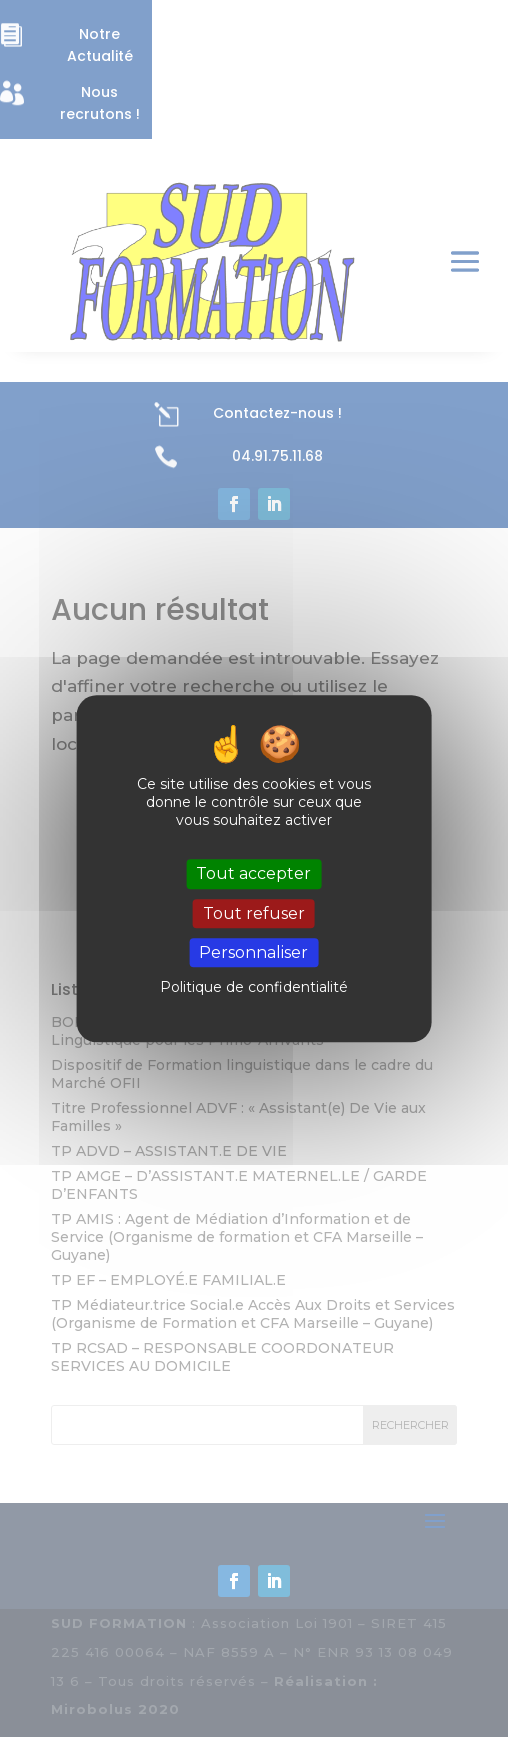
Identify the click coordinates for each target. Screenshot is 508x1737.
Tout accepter (253, 874)
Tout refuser (254, 913)
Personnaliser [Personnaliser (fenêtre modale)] (253, 952)
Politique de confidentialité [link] (254, 987)
